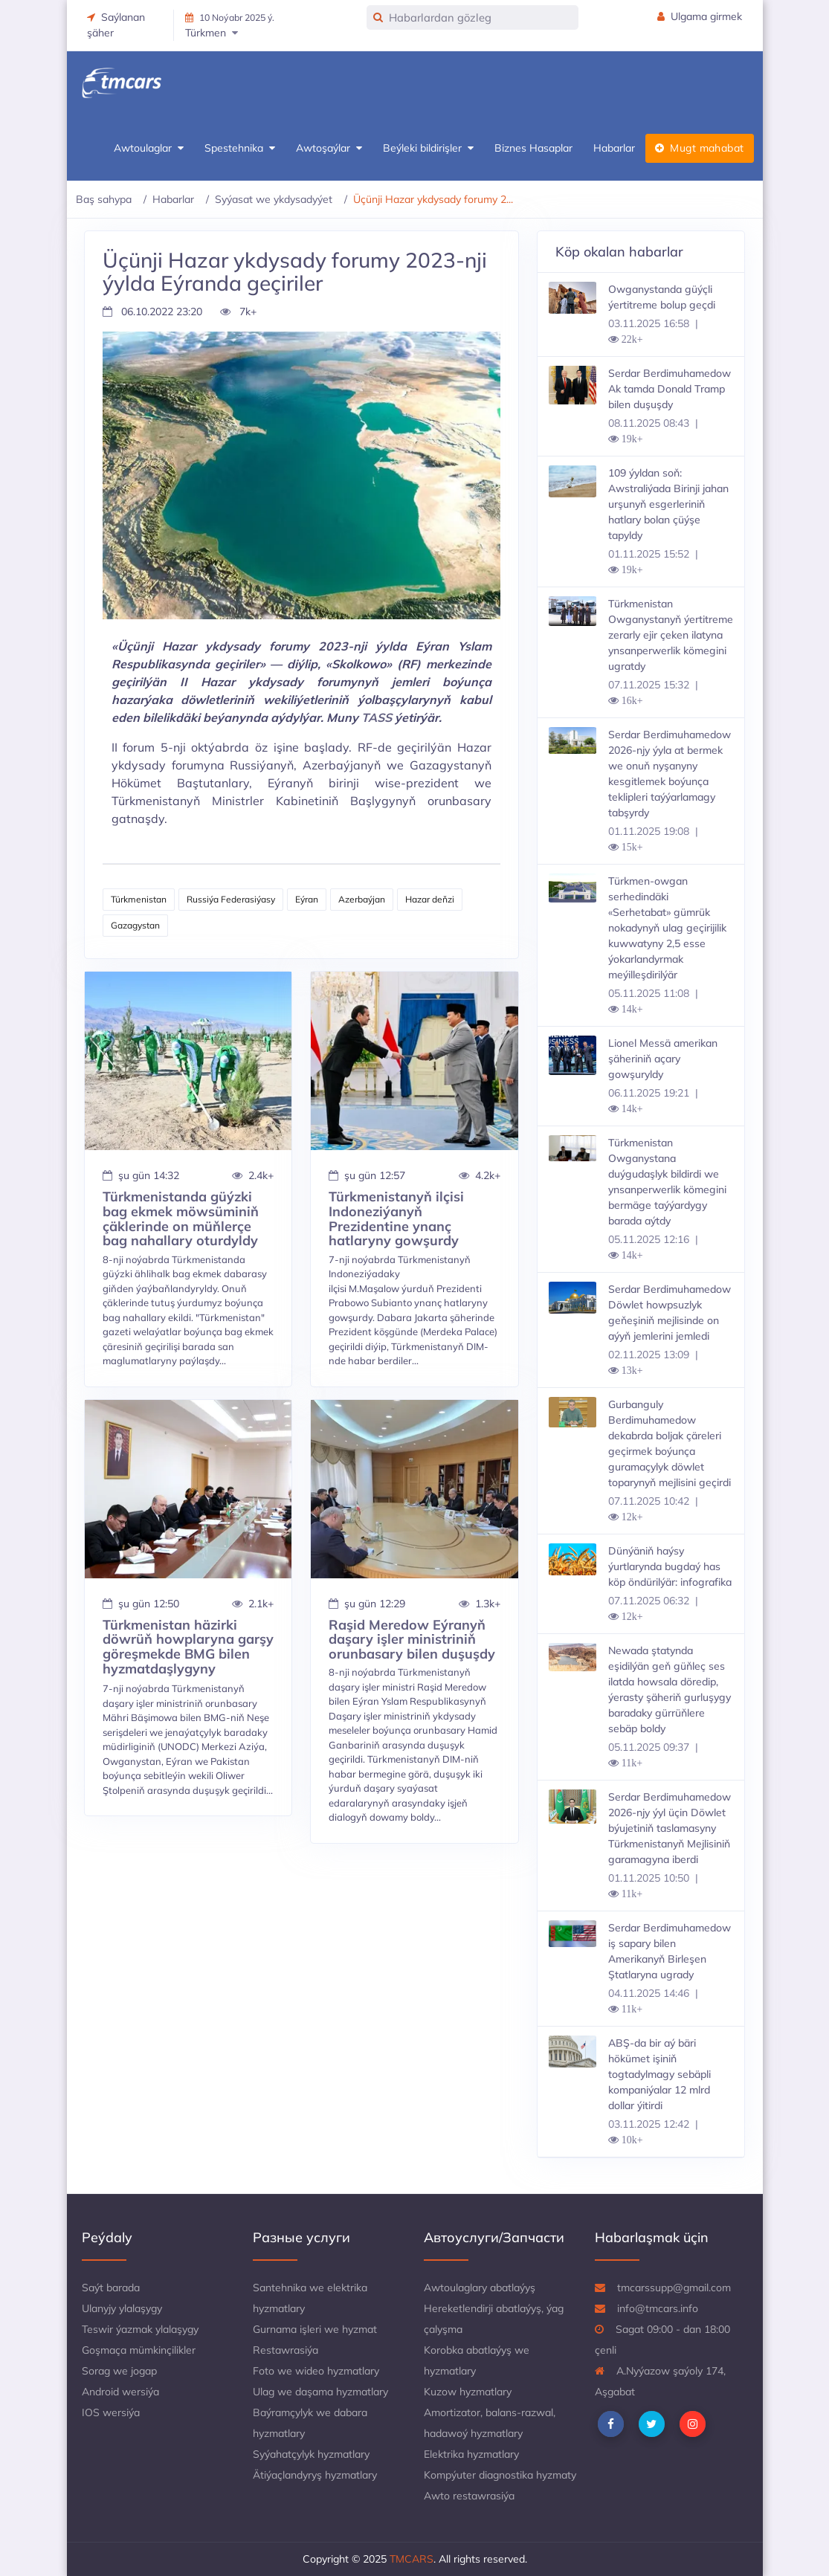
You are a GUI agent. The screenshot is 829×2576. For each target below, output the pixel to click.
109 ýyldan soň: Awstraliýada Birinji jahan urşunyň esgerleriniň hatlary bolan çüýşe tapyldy (668, 504)
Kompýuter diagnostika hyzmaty (500, 2475)
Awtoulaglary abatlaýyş (479, 2287)
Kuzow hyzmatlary (468, 2391)
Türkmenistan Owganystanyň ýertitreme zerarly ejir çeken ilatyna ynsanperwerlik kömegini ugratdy (670, 635)
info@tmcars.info (646, 2308)
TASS (376, 717)
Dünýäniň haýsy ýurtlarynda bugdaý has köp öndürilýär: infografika (670, 1566)
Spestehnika (239, 148)
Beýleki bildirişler (428, 148)
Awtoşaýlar (329, 148)
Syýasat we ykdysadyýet (273, 199)
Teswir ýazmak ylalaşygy (140, 2329)
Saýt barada (111, 2287)
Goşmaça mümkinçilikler (139, 2350)
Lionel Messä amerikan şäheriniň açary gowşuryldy (662, 1058)
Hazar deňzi (429, 899)
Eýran (306, 899)
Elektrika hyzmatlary (471, 2454)
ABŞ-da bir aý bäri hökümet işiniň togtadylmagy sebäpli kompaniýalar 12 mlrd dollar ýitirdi (659, 2074)
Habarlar (614, 148)
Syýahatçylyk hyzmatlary (311, 2454)
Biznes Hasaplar (533, 148)
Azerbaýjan (361, 899)
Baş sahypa (104, 199)
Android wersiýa (120, 2391)
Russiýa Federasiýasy (231, 899)
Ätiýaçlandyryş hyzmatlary (315, 2475)
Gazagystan (135, 925)
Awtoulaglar (149, 148)
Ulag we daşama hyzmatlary (320, 2391)
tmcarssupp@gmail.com (663, 2287)
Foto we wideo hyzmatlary (316, 2371)
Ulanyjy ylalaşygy (122, 2308)
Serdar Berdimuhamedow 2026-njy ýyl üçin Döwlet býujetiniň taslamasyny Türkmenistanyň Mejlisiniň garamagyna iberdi (669, 1828)
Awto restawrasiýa (469, 2495)
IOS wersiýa (111, 2412)
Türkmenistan (139, 899)
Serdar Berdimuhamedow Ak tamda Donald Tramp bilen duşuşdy (669, 389)
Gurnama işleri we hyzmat (315, 2329)
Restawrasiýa (285, 2350)
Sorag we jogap (119, 2371)
